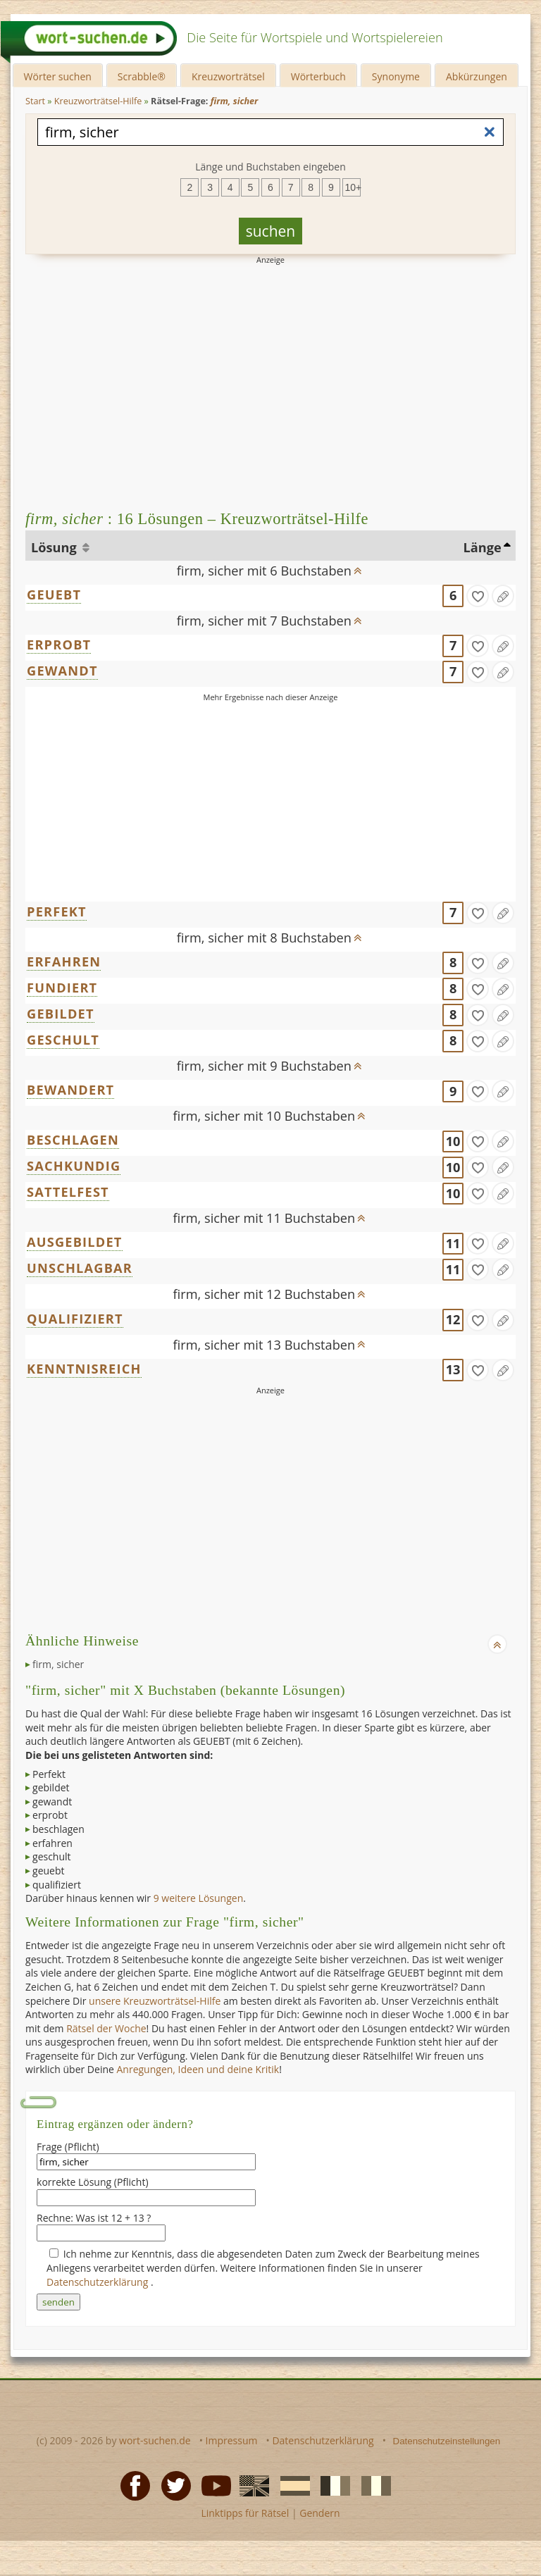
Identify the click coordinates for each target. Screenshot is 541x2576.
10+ (353, 187)
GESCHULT (63, 1039)
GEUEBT (54, 594)
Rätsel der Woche (106, 2028)
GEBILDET (60, 1013)
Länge (482, 547)
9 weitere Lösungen (199, 1898)
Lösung (55, 547)
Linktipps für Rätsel (245, 2513)
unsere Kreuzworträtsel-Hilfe (154, 2001)
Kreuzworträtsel (228, 76)
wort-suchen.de (155, 2440)
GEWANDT (62, 670)
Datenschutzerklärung (98, 2282)
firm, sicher (58, 1664)
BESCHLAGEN (73, 1139)
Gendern (319, 2513)
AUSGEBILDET (75, 1241)
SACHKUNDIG (73, 1165)
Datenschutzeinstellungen (447, 2441)
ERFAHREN (64, 961)
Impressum (232, 2440)
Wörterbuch (318, 76)
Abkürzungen (476, 76)
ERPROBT (59, 644)
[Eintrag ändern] (503, 596)
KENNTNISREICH (84, 1368)
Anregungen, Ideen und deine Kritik (198, 2069)
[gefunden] (477, 596)
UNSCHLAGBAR (79, 1267)
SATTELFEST (68, 1191)
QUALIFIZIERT (75, 1318)
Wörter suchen (58, 76)
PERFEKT (57, 911)
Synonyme (396, 76)
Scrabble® (142, 76)
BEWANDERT (70, 1089)
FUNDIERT (62, 987)
